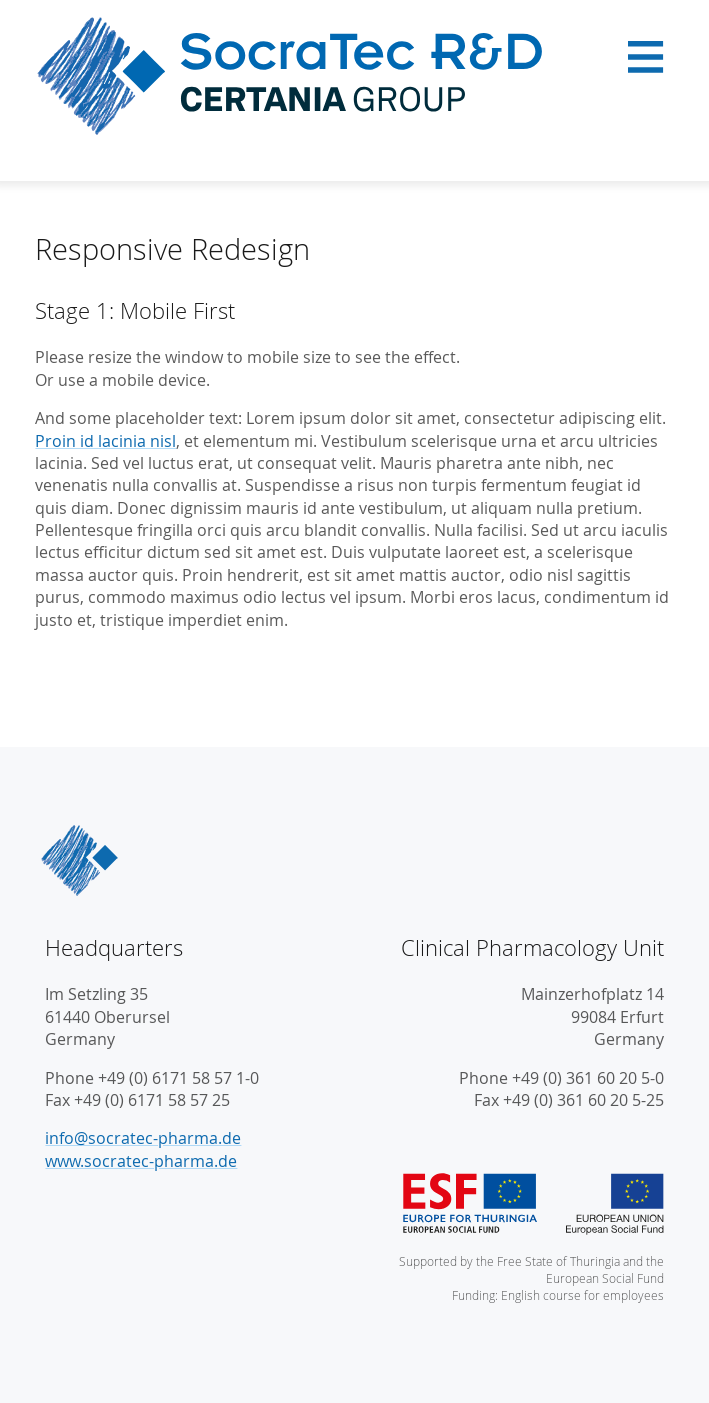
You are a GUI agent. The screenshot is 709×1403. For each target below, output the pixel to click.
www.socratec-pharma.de (141, 1161)
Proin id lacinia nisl (105, 441)
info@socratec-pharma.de (143, 1138)
